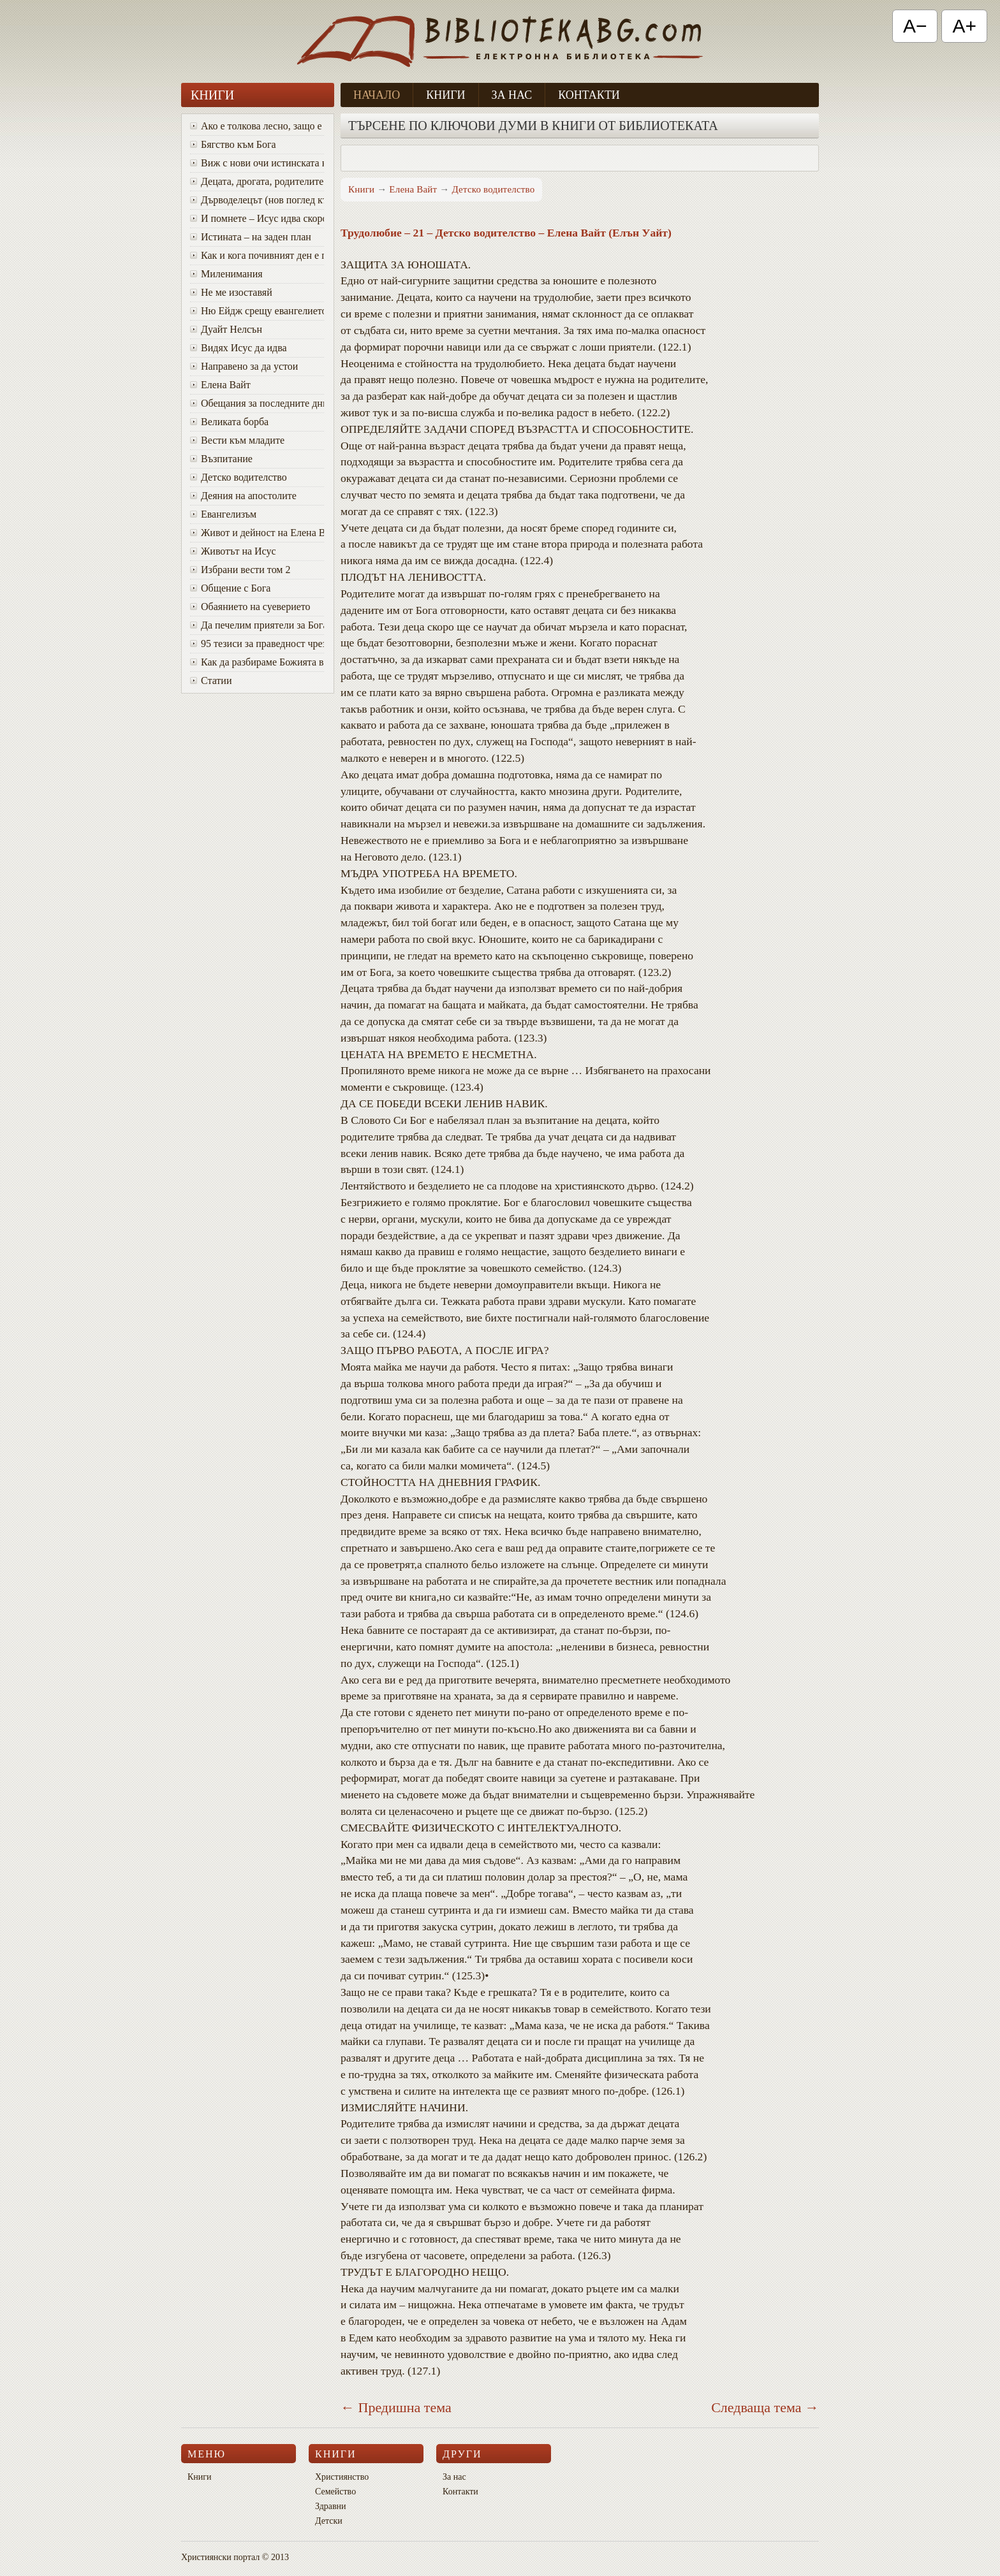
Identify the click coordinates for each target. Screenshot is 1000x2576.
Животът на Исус (233, 551)
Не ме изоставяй (231, 292)
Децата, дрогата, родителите (256, 181)
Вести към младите (237, 440)
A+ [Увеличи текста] (964, 25)
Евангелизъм (223, 514)
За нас (512, 95)
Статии (211, 680)
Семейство (335, 2491)
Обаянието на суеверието (250, 606)
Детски (328, 2521)
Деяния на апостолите (243, 495)
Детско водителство (238, 477)
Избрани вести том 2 (240, 569)
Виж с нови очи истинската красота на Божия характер (257, 162)
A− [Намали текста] (915, 25)
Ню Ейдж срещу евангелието (257, 310)
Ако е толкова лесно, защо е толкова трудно (257, 125)
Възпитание (221, 458)
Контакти (589, 95)
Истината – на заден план (250, 236)
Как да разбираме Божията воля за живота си (257, 662)
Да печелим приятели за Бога (257, 625)
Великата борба (229, 421)
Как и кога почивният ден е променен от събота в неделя (257, 255)
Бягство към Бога (233, 144)
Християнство (342, 2477)
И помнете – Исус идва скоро (257, 218)
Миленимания (226, 273)
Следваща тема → (765, 2407)
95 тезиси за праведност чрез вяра (257, 643)
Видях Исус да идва (238, 347)
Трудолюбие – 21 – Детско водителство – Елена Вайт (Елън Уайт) (506, 232)
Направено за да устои (244, 366)
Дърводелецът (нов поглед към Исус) (257, 199)
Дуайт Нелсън (226, 329)
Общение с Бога (230, 588)
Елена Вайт (220, 384)
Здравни (330, 2506)
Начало (376, 95)
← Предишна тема (396, 2407)
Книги (445, 95)
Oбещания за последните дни (257, 403)
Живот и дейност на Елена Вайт (257, 532)
